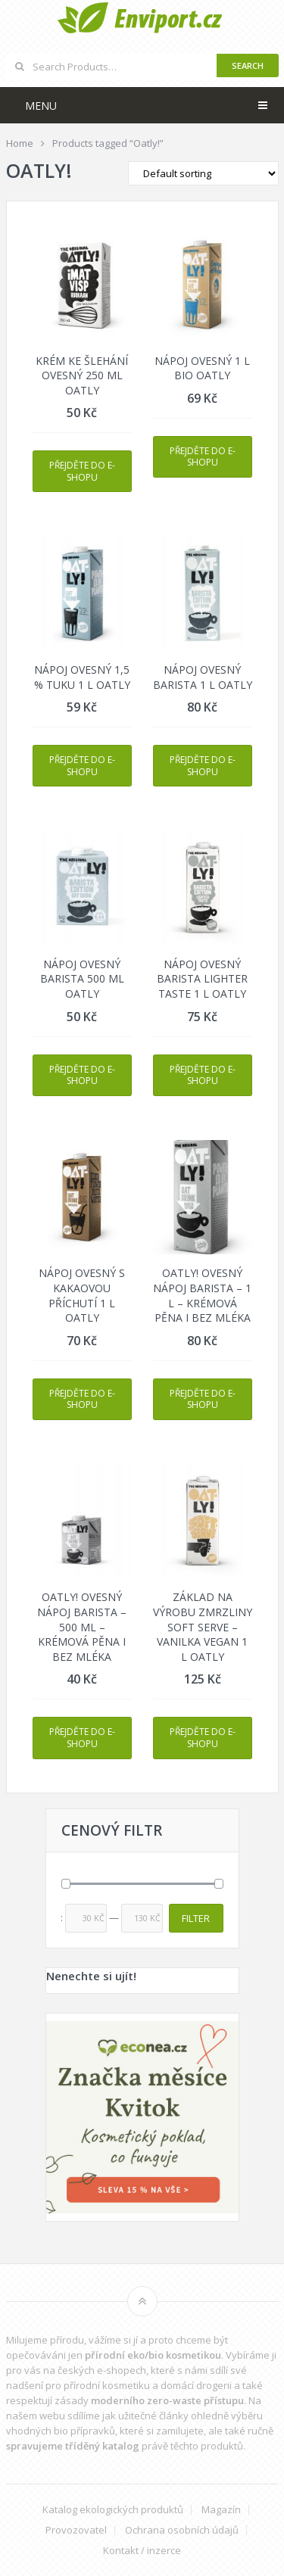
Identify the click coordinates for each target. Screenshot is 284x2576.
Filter (196, 1918)
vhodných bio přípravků (60, 2430)
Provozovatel (76, 2530)
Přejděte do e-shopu (82, 471)
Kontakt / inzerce (142, 2551)
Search (248, 65)
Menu (41, 105)
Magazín (221, 2510)
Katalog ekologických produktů (112, 2510)
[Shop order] (203, 173)
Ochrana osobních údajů (182, 2530)
